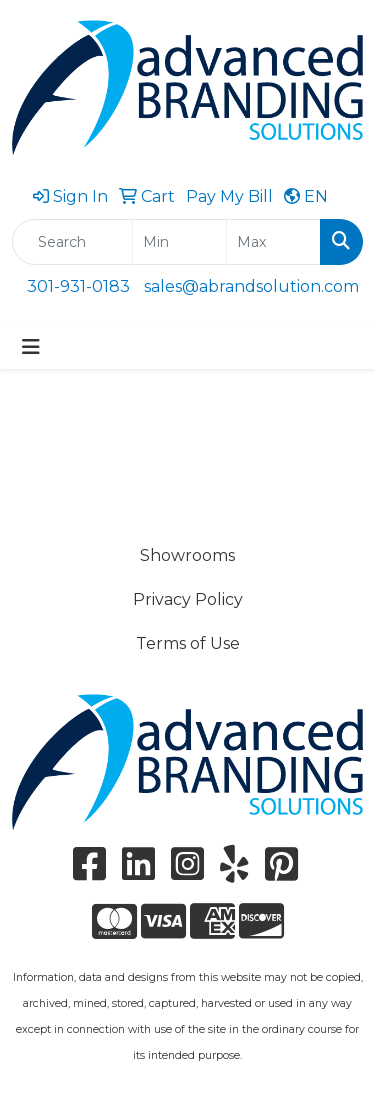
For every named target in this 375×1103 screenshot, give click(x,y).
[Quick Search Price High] (273, 242)
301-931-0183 (78, 286)
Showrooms (187, 555)
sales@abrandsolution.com (251, 286)
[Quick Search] (72, 242)
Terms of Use (188, 643)
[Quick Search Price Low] (179, 242)
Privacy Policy (188, 599)
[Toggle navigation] (31, 347)
